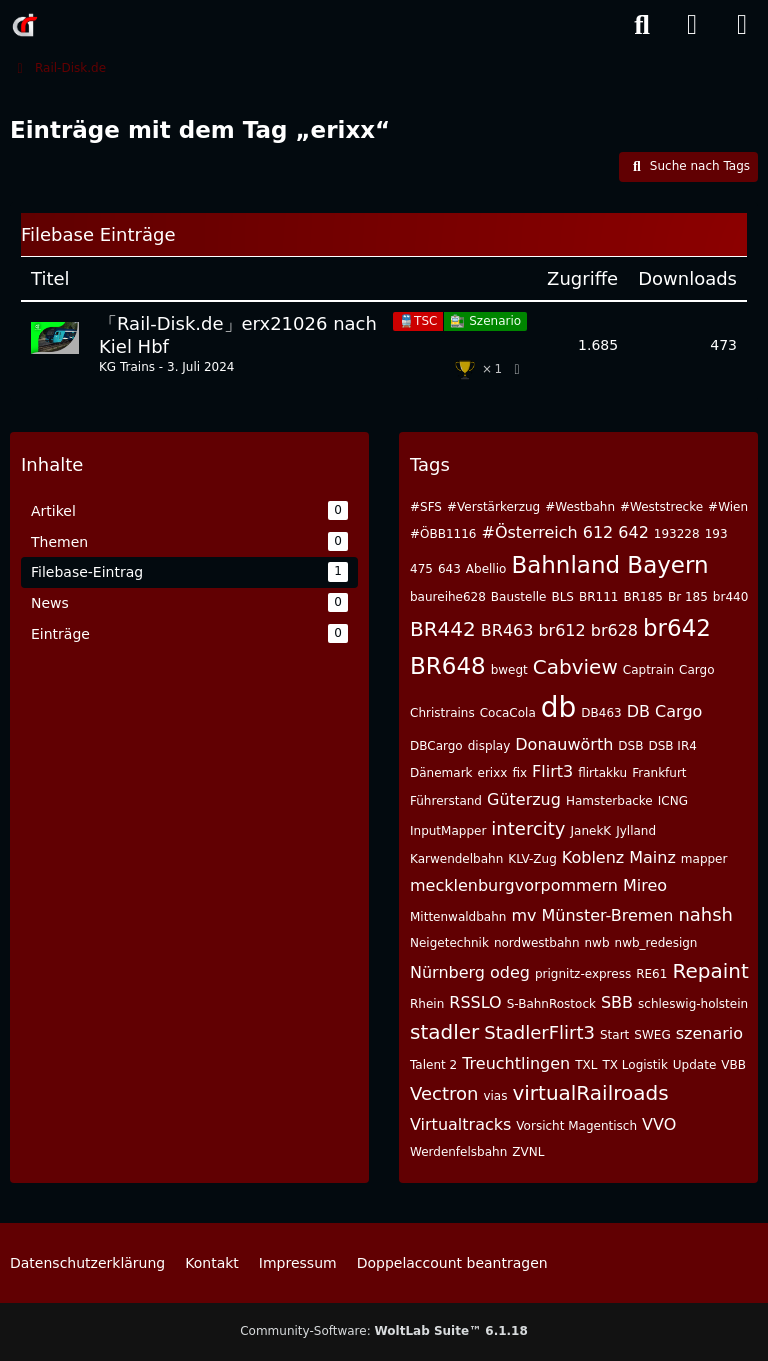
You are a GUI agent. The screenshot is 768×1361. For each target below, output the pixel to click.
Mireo (645, 885)
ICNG (673, 801)
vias (495, 1096)
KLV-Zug (532, 859)
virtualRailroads (590, 1093)
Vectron (444, 1093)
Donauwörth (564, 744)
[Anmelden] (692, 25)
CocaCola (508, 713)
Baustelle (519, 597)
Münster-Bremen (607, 915)
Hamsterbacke (609, 801)
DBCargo (436, 746)
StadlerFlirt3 (539, 1032)
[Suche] (642, 25)
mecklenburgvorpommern (514, 885)
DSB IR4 (672, 746)
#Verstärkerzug (493, 507)
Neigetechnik (449, 943)
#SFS (426, 507)
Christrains (442, 713)
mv (523, 915)
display (489, 746)
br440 (730, 597)
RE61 (651, 974)
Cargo (696, 670)
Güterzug (524, 799)
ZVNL (528, 1152)
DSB (630, 746)
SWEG (652, 1035)
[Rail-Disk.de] (25, 25)
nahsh (705, 914)
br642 (677, 628)
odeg (510, 972)
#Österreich (530, 532)
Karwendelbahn (456, 859)
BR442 (443, 629)
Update (694, 1065)
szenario (709, 1033)
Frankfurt (659, 773)
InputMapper (448, 831)
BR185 (642, 597)
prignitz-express (583, 974)
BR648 (448, 666)
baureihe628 (448, 597)
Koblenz (593, 857)
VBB (733, 1065)
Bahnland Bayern (609, 565)
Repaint (710, 971)
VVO (659, 1124)
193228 (677, 534)
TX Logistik (634, 1065)
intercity (528, 828)
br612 (561, 630)
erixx (493, 773)
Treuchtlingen (516, 1063)
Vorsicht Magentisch (576, 1126)
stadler (444, 1032)
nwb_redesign (656, 943)
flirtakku (602, 773)
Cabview (575, 667)
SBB (617, 1002)
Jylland (636, 831)
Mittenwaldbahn (458, 917)
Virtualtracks (460, 1124)
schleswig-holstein (693, 1004)
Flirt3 (552, 771)
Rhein (427, 1004)
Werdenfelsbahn (458, 1152)
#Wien (728, 507)
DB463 (601, 713)
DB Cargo (665, 711)
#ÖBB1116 (443, 534)
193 (716, 534)
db (559, 707)
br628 (614, 630)
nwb (597, 943)
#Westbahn (580, 507)
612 (598, 532)
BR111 (598, 597)
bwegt (509, 670)
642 (633, 532)
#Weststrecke (661, 507)
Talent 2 (433, 1065)
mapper (704, 859)
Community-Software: (384, 1331)
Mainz (652, 857)
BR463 (507, 630)
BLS (562, 597)
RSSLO (475, 1002)
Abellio (486, 569)
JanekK (591, 831)
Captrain (648, 670)
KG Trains (127, 367)
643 (449, 569)
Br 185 (688, 597)
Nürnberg (447, 972)
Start (614, 1035)
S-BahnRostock (551, 1004)
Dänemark (441, 773)
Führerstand (446, 801)
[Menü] (742, 25)
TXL (586, 1065)
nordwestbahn (537, 943)
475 (421, 569)
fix (519, 773)
